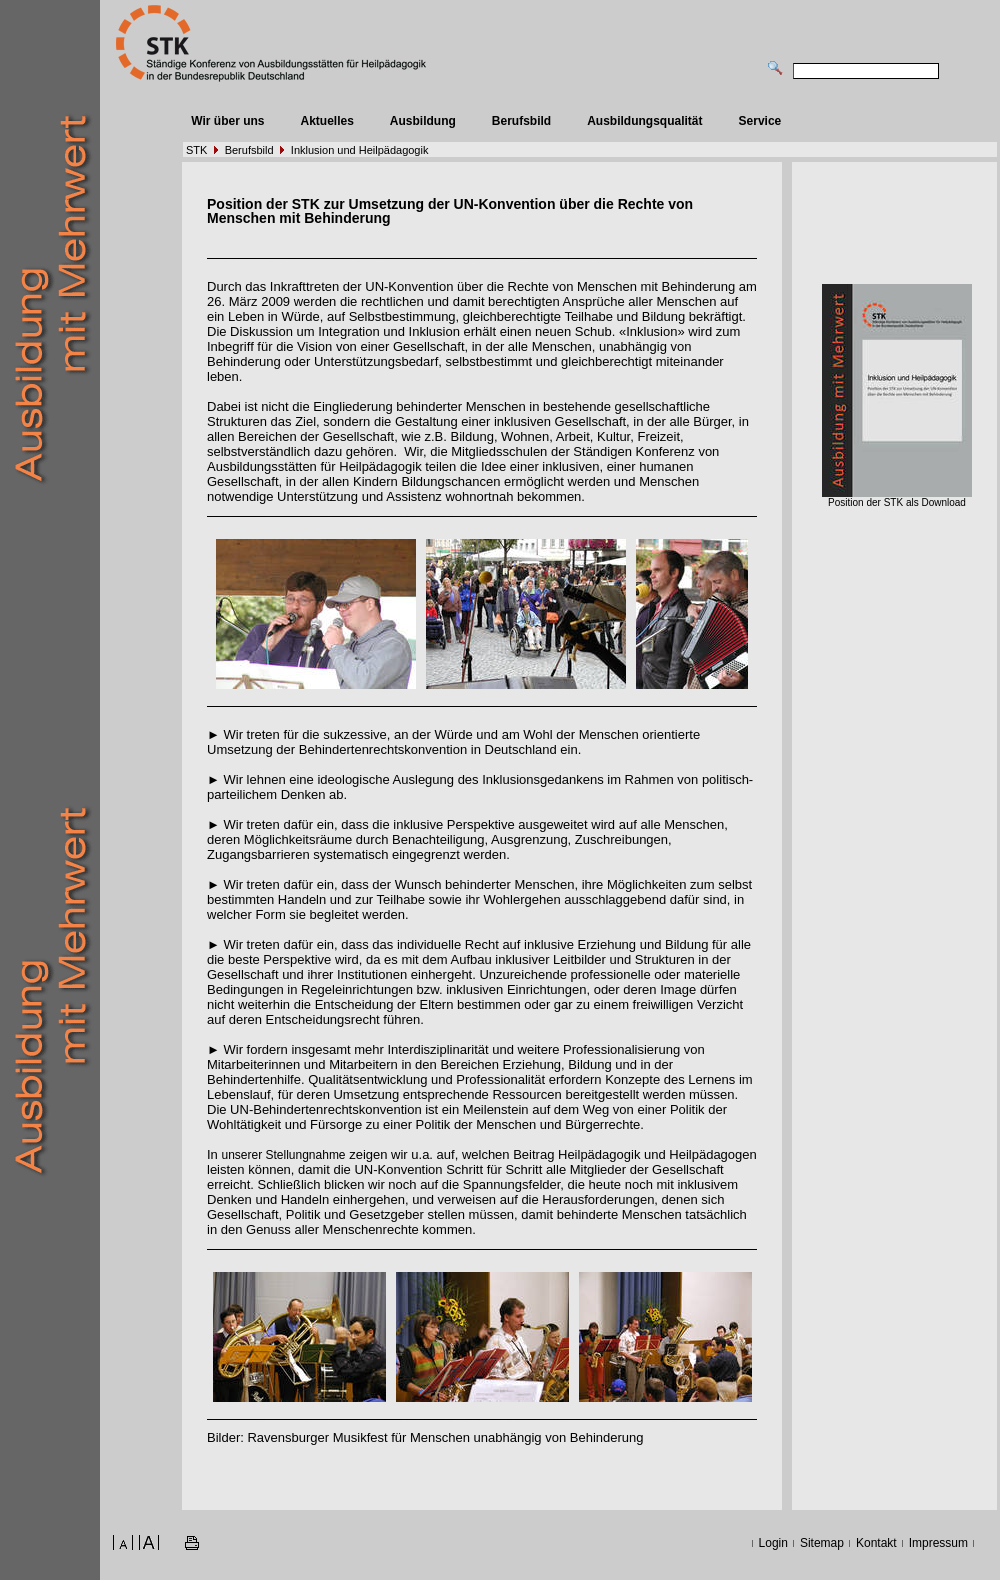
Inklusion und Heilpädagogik (360, 150)
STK (196, 150)
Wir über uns (227, 121)
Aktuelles (326, 121)
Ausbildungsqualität (644, 121)
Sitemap (822, 1543)
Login (773, 1543)
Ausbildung (423, 121)
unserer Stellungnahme (283, 1155)
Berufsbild (521, 121)
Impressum (938, 1543)
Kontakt (876, 1543)
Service (760, 121)
